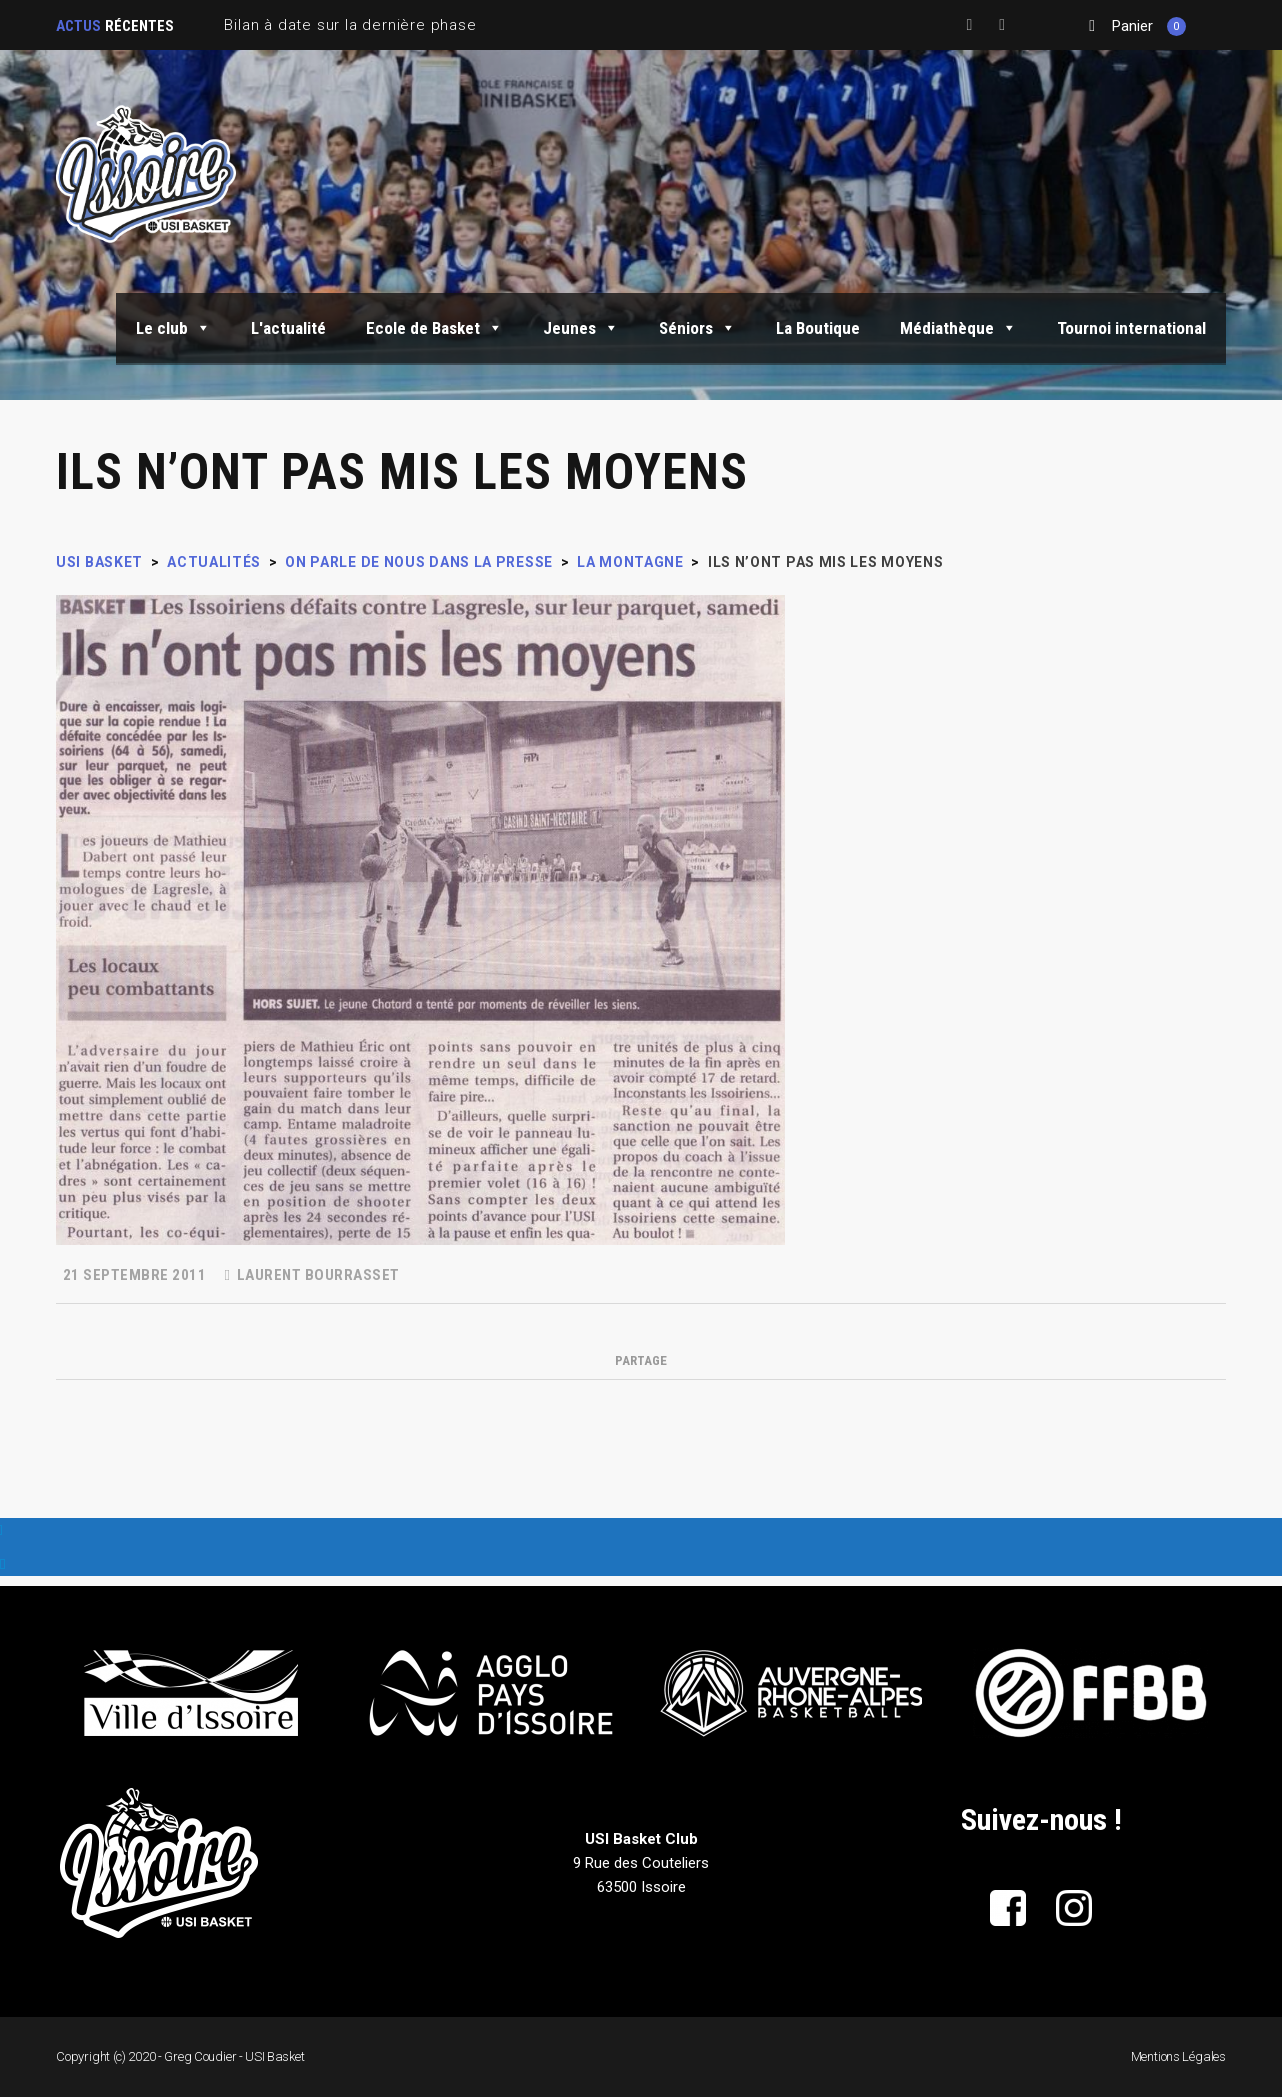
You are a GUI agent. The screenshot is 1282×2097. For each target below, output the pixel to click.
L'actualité (288, 328)
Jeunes (581, 328)
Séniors (697, 328)
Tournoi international (1131, 328)
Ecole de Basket (434, 328)
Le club (173, 328)
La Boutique (818, 328)
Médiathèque (958, 328)
